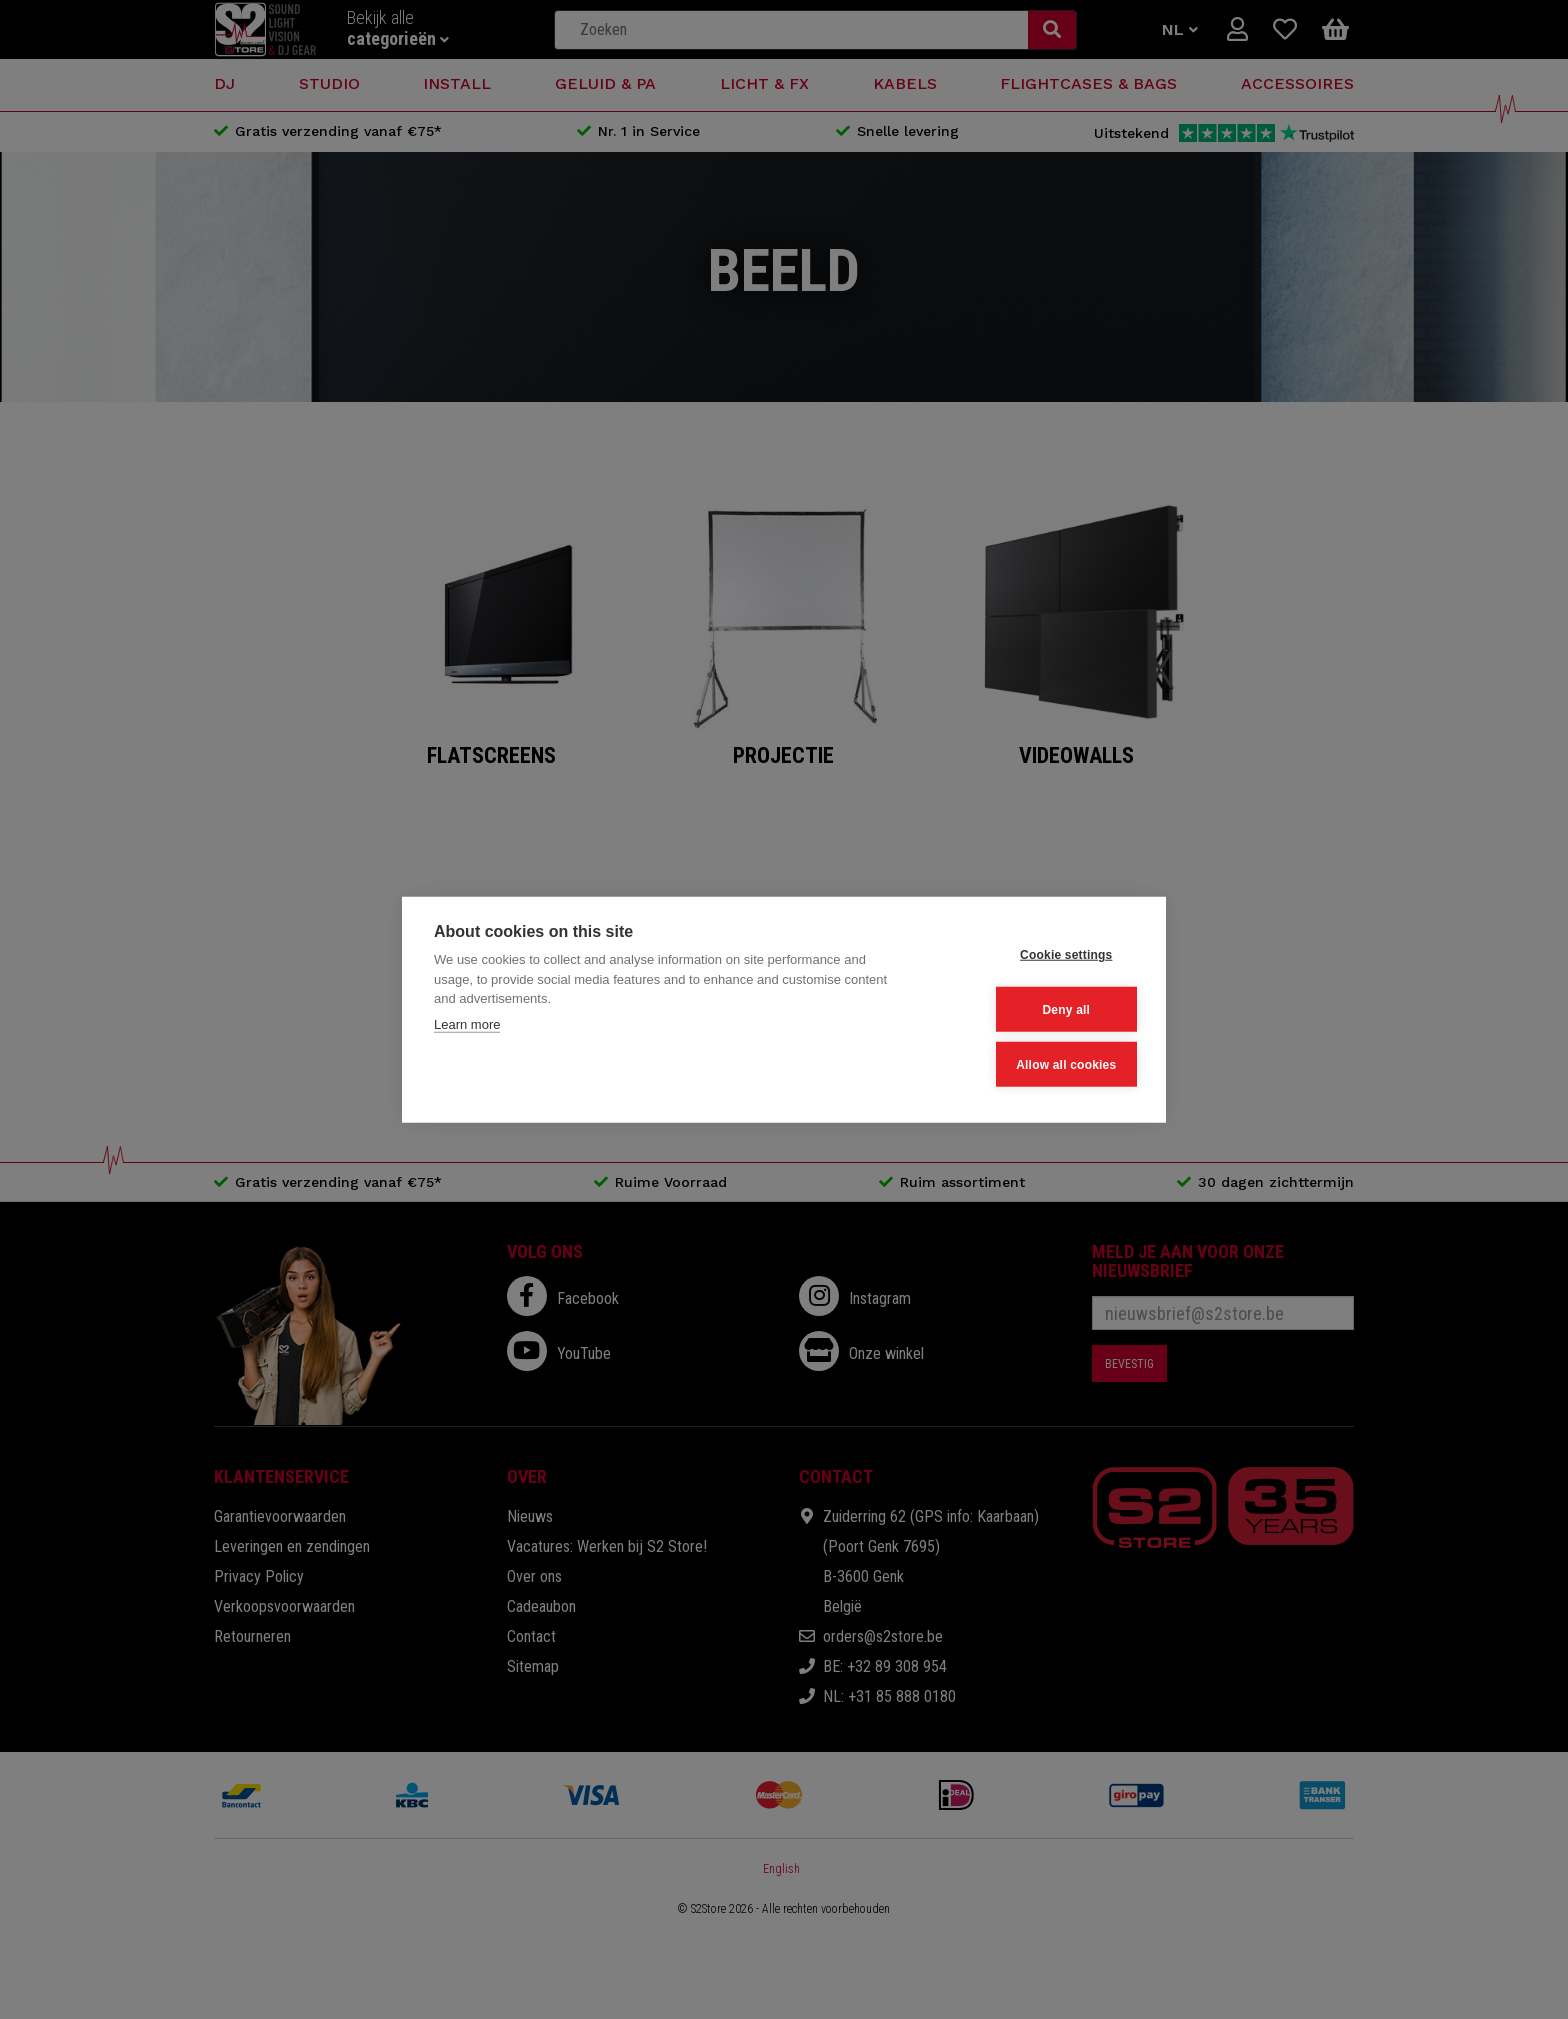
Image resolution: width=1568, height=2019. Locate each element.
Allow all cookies (1035, 1062)
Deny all (1036, 1009)
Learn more (467, 1026)
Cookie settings (1035, 956)
